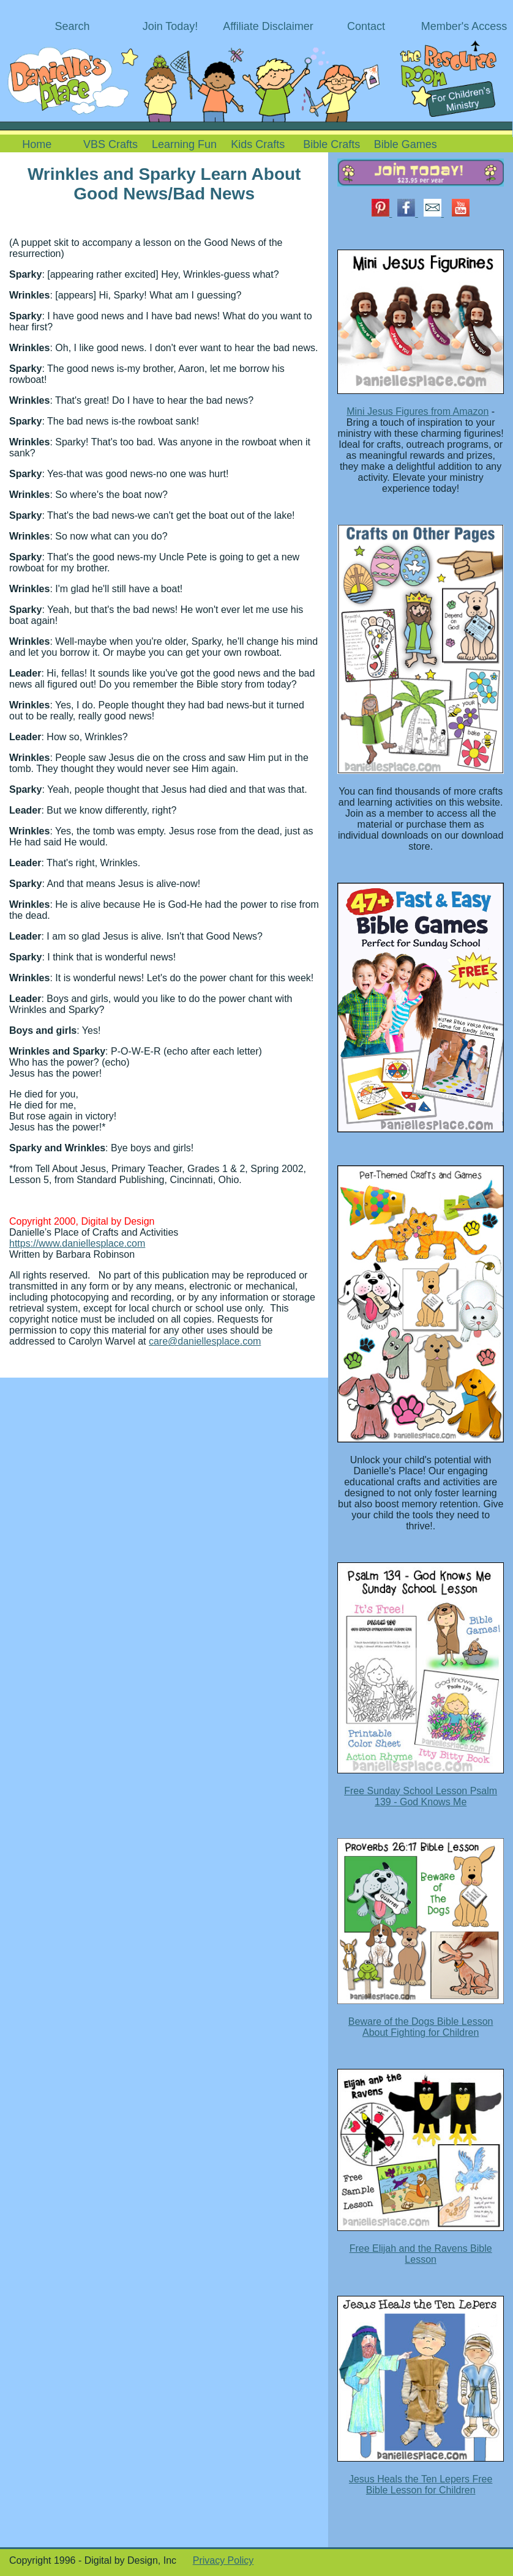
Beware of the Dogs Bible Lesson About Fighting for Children (420, 2027)
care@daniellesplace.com (205, 1341)
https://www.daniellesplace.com (77, 1243)
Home (36, 144)
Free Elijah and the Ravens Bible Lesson (421, 2254)
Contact (366, 26)
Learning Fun (184, 144)
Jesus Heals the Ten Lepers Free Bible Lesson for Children (421, 2484)
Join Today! (170, 26)
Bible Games (405, 144)
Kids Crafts (258, 144)
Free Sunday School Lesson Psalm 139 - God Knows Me (420, 1796)
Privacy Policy (223, 2560)
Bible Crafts (331, 144)
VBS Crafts (110, 144)
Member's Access (464, 26)
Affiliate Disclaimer (268, 26)
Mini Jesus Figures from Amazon (417, 411)
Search (71, 26)
